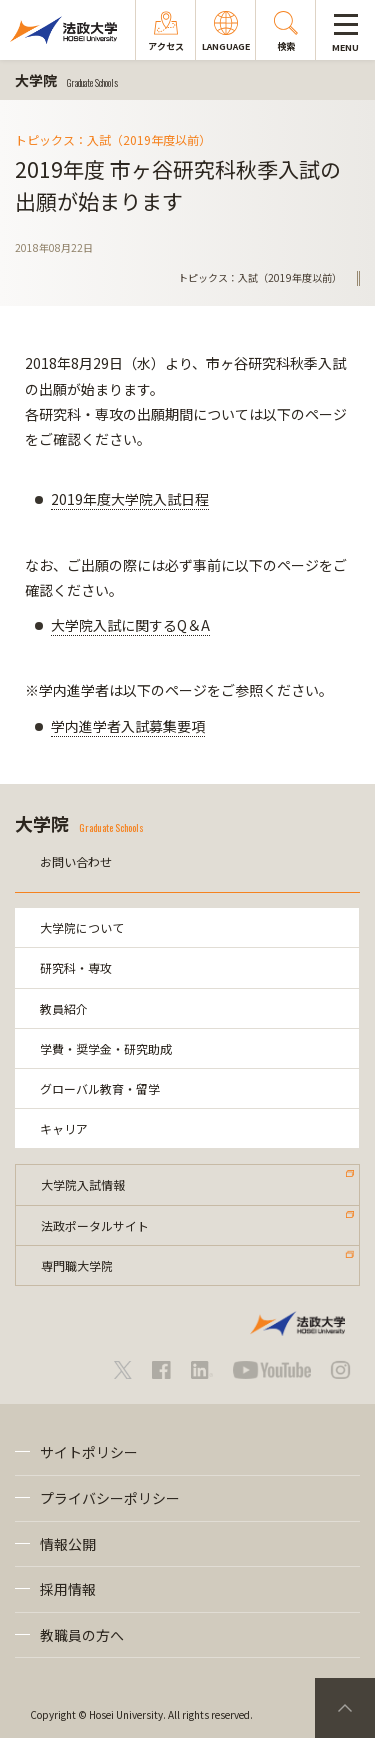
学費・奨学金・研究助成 (106, 1048)
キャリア (64, 1128)
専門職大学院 (77, 1265)
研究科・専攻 (76, 967)
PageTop (345, 1708)
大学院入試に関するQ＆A (130, 625)
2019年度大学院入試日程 (130, 499)
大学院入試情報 (83, 1184)
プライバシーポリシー (110, 1498)
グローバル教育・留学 (100, 1088)
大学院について (82, 927)
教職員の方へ (82, 1635)
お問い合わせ (76, 861)
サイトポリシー (89, 1452)
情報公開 (68, 1544)
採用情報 (68, 1589)
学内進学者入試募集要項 (128, 726)
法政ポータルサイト (95, 1225)
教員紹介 (64, 1008)
